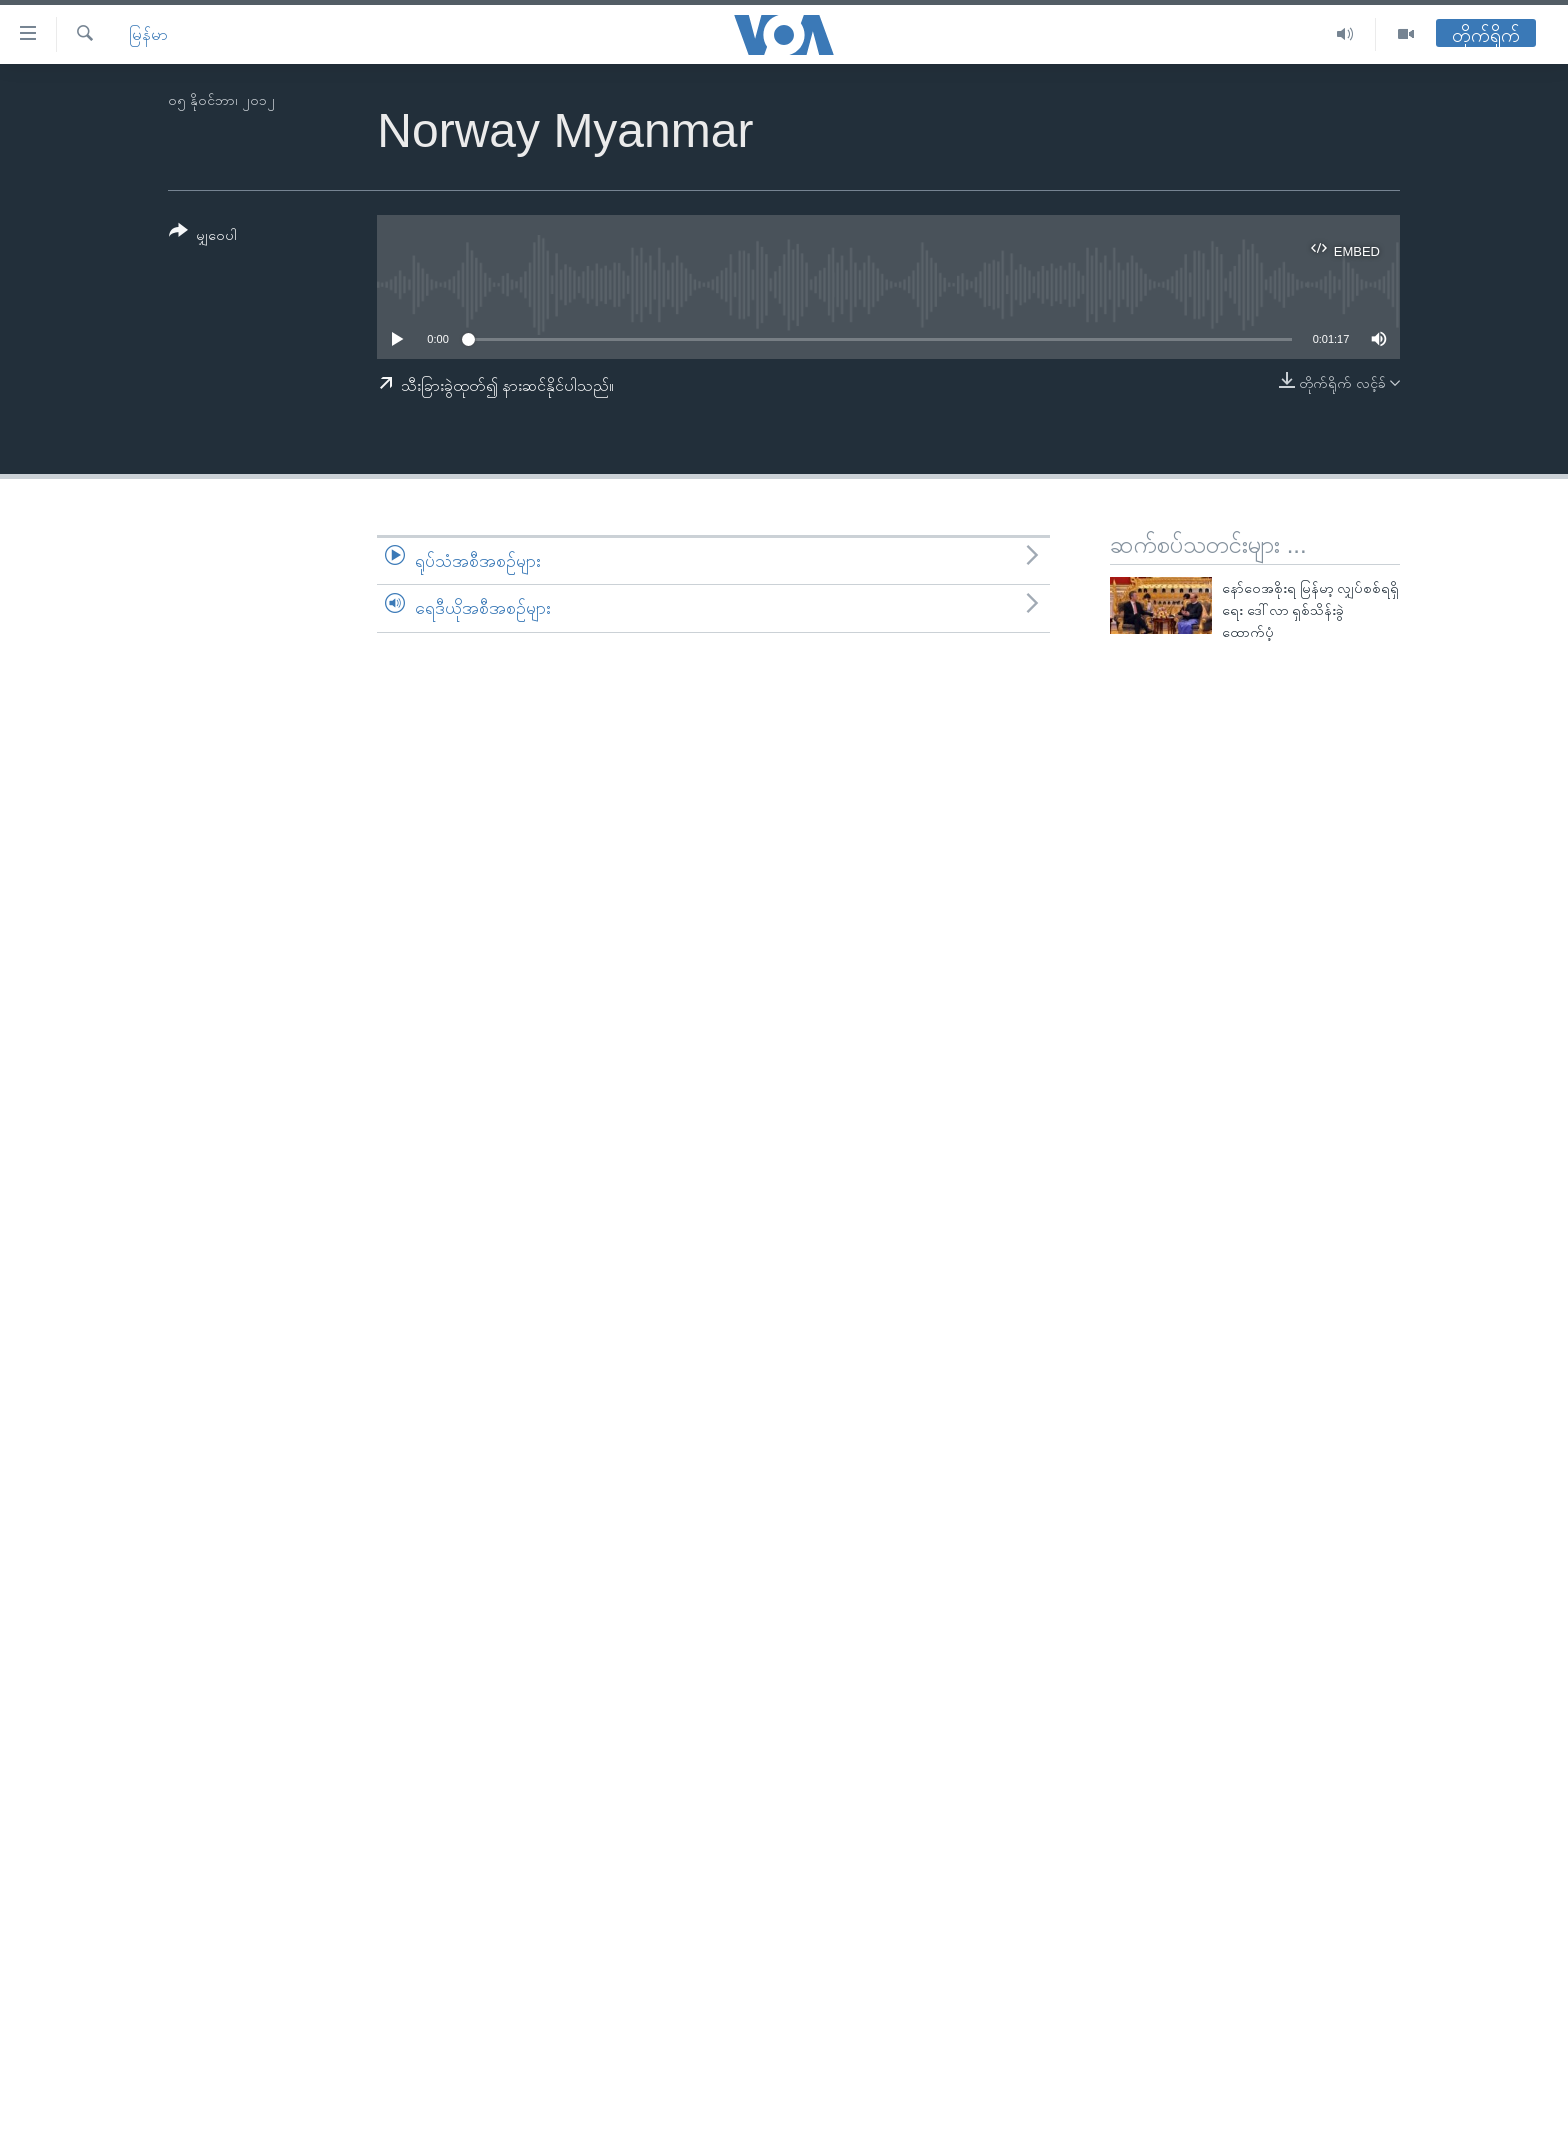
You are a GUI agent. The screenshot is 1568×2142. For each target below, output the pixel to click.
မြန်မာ (148, 34)
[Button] (203, 236)
